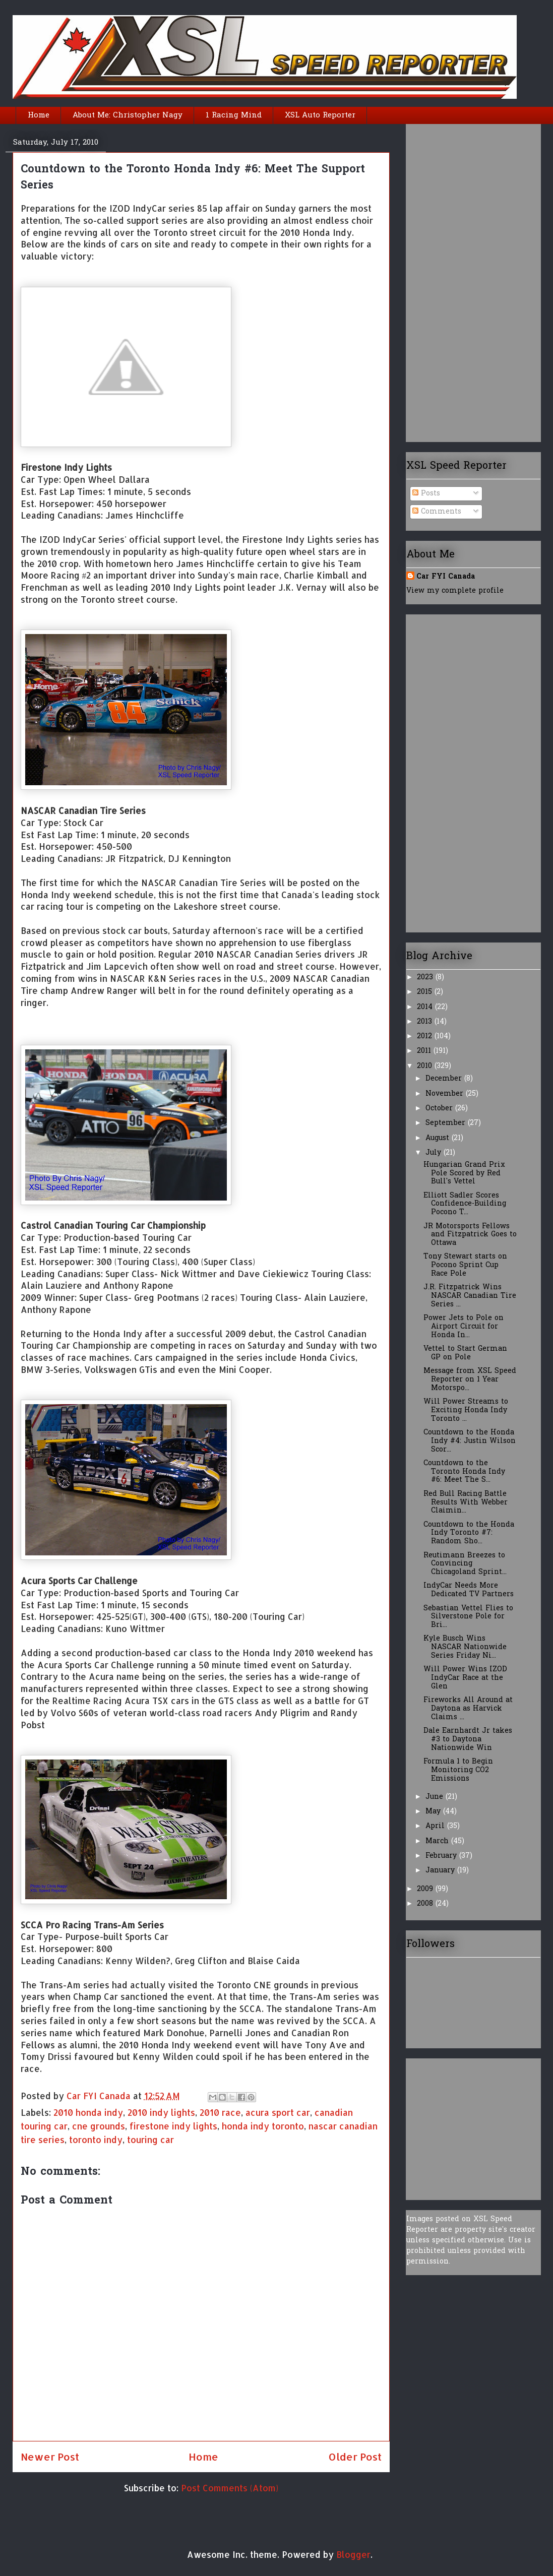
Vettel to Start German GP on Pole (465, 1353)
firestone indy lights (173, 2125)
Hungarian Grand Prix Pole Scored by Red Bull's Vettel (464, 1173)
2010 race (220, 2112)
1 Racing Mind (234, 115)
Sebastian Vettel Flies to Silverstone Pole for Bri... (468, 1617)
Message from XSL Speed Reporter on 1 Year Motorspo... (469, 1380)
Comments (436, 512)
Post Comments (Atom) (229, 2487)
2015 (426, 992)
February (442, 1856)
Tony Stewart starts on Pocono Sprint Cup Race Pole (465, 1265)
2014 (426, 1007)
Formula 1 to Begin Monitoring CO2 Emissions (458, 1770)
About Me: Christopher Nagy (127, 115)
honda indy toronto (263, 2125)
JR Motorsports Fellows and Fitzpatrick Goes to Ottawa (470, 1235)
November (445, 1094)
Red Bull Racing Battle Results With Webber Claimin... (465, 1503)
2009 (426, 1889)
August (438, 1138)
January (441, 1870)
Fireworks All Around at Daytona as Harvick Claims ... (468, 1709)
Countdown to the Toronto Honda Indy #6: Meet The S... (464, 1472)
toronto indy (95, 2139)
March (438, 1841)
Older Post (355, 2456)
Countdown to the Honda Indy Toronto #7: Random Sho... (468, 1533)
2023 (426, 977)
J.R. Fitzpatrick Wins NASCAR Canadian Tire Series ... (469, 1296)
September (446, 1123)
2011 (425, 1051)
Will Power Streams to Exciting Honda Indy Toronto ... (465, 1410)
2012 (426, 1036)
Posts (426, 493)
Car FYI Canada (100, 2095)
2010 (426, 1066)
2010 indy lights (161, 2112)
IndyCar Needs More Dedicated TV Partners (468, 1590)
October (440, 1108)
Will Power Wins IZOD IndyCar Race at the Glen (465, 1678)
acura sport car (277, 2112)
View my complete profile (455, 591)
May (434, 1811)
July (434, 1153)
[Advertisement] (446, 279)
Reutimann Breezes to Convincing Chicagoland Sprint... (465, 1564)
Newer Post (50, 2456)
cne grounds (98, 2125)
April (436, 1826)
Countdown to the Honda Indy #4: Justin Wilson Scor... (469, 1441)
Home (38, 115)
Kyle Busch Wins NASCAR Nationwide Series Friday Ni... (465, 1647)
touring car (150, 2139)
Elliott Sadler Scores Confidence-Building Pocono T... (464, 1204)
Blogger (353, 2554)
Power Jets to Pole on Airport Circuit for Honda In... (463, 1327)
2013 (426, 1022)
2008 (426, 1904)
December (444, 1079)
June (435, 1797)
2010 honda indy (88, 2112)
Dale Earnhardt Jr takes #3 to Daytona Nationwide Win (467, 1739)
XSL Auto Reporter (320, 115)
